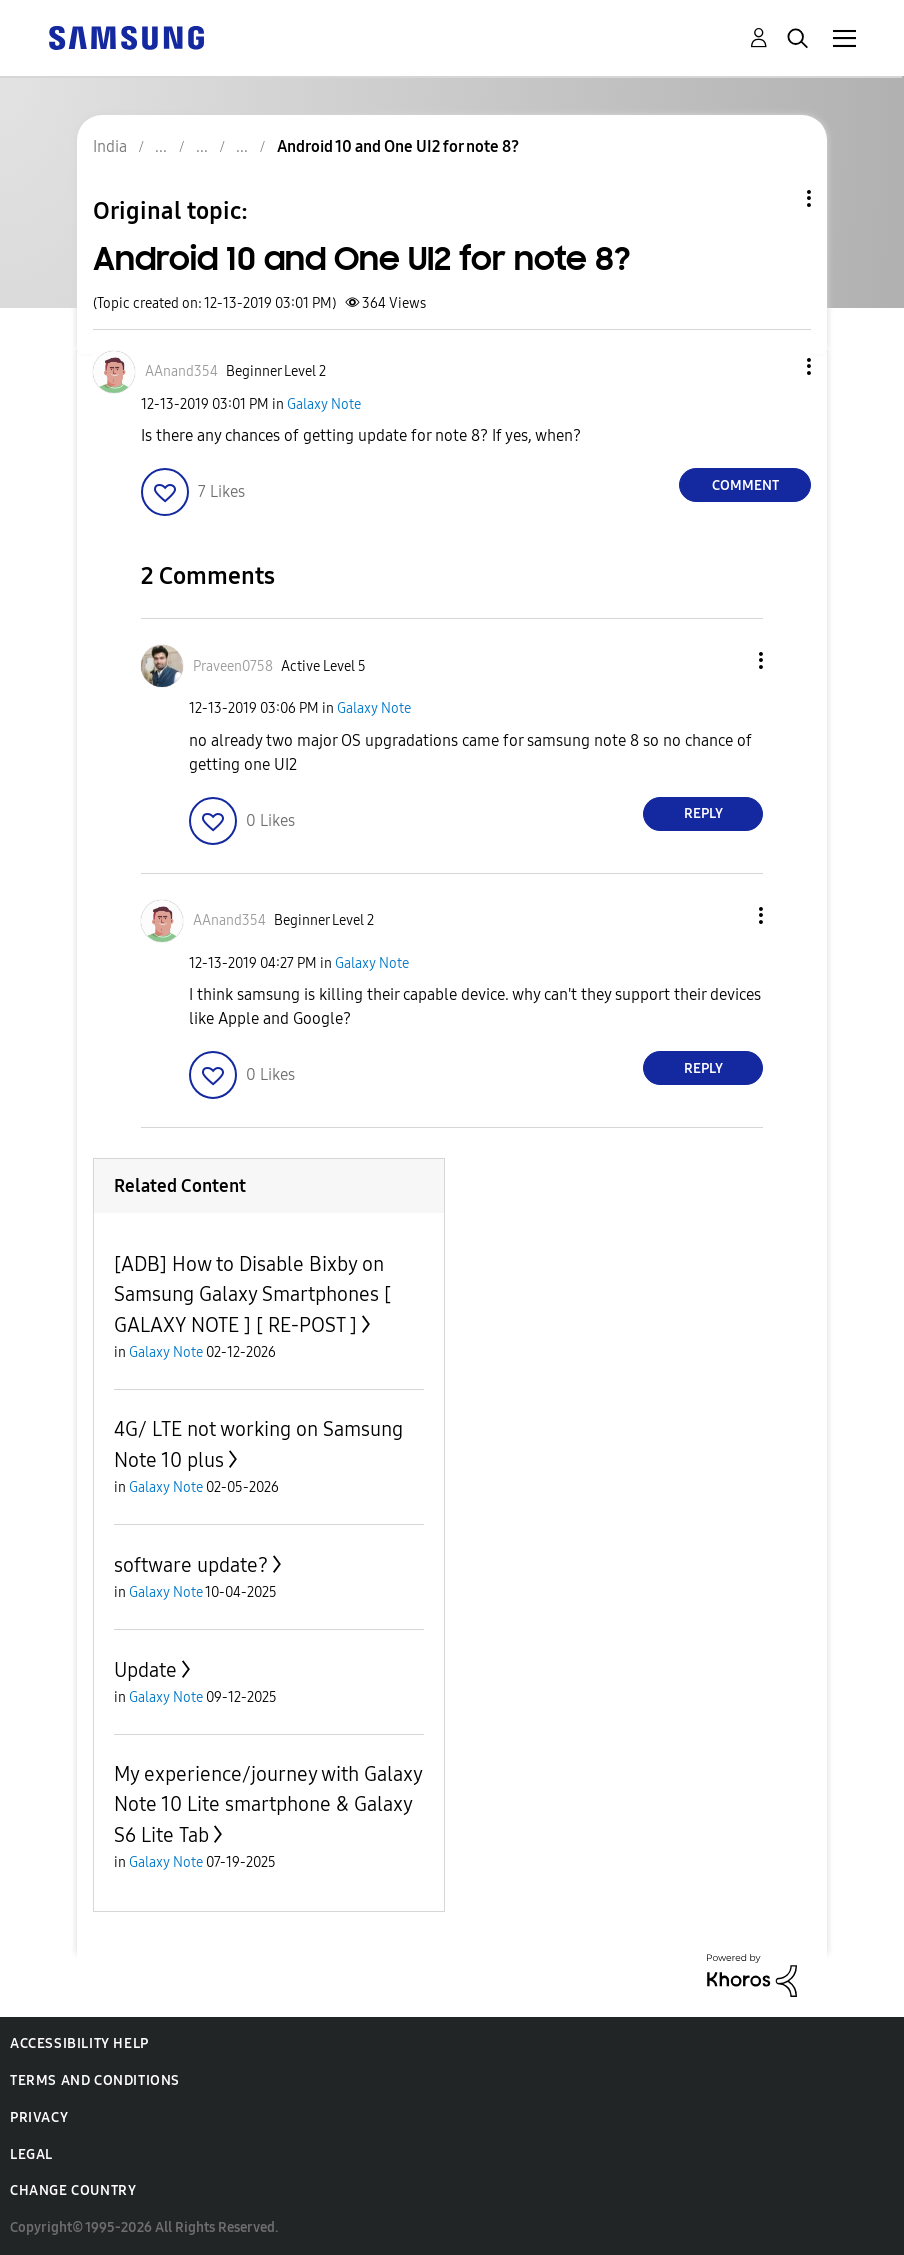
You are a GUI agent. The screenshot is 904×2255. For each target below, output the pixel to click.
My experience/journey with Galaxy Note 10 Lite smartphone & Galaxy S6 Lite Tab (268, 1804)
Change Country (73, 2190)
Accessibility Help (79, 2043)
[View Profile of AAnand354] (181, 371)
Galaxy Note (324, 404)
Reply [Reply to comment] (703, 813)
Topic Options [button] (775, 198)
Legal (31, 2154)
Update (145, 1670)
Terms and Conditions (95, 2080)
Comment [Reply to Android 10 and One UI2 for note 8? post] (745, 485)
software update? (191, 1565)
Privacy (39, 2117)
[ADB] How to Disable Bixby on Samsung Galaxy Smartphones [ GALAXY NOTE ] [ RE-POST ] (252, 1294)
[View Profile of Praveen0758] (233, 666)
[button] (776, 366)
